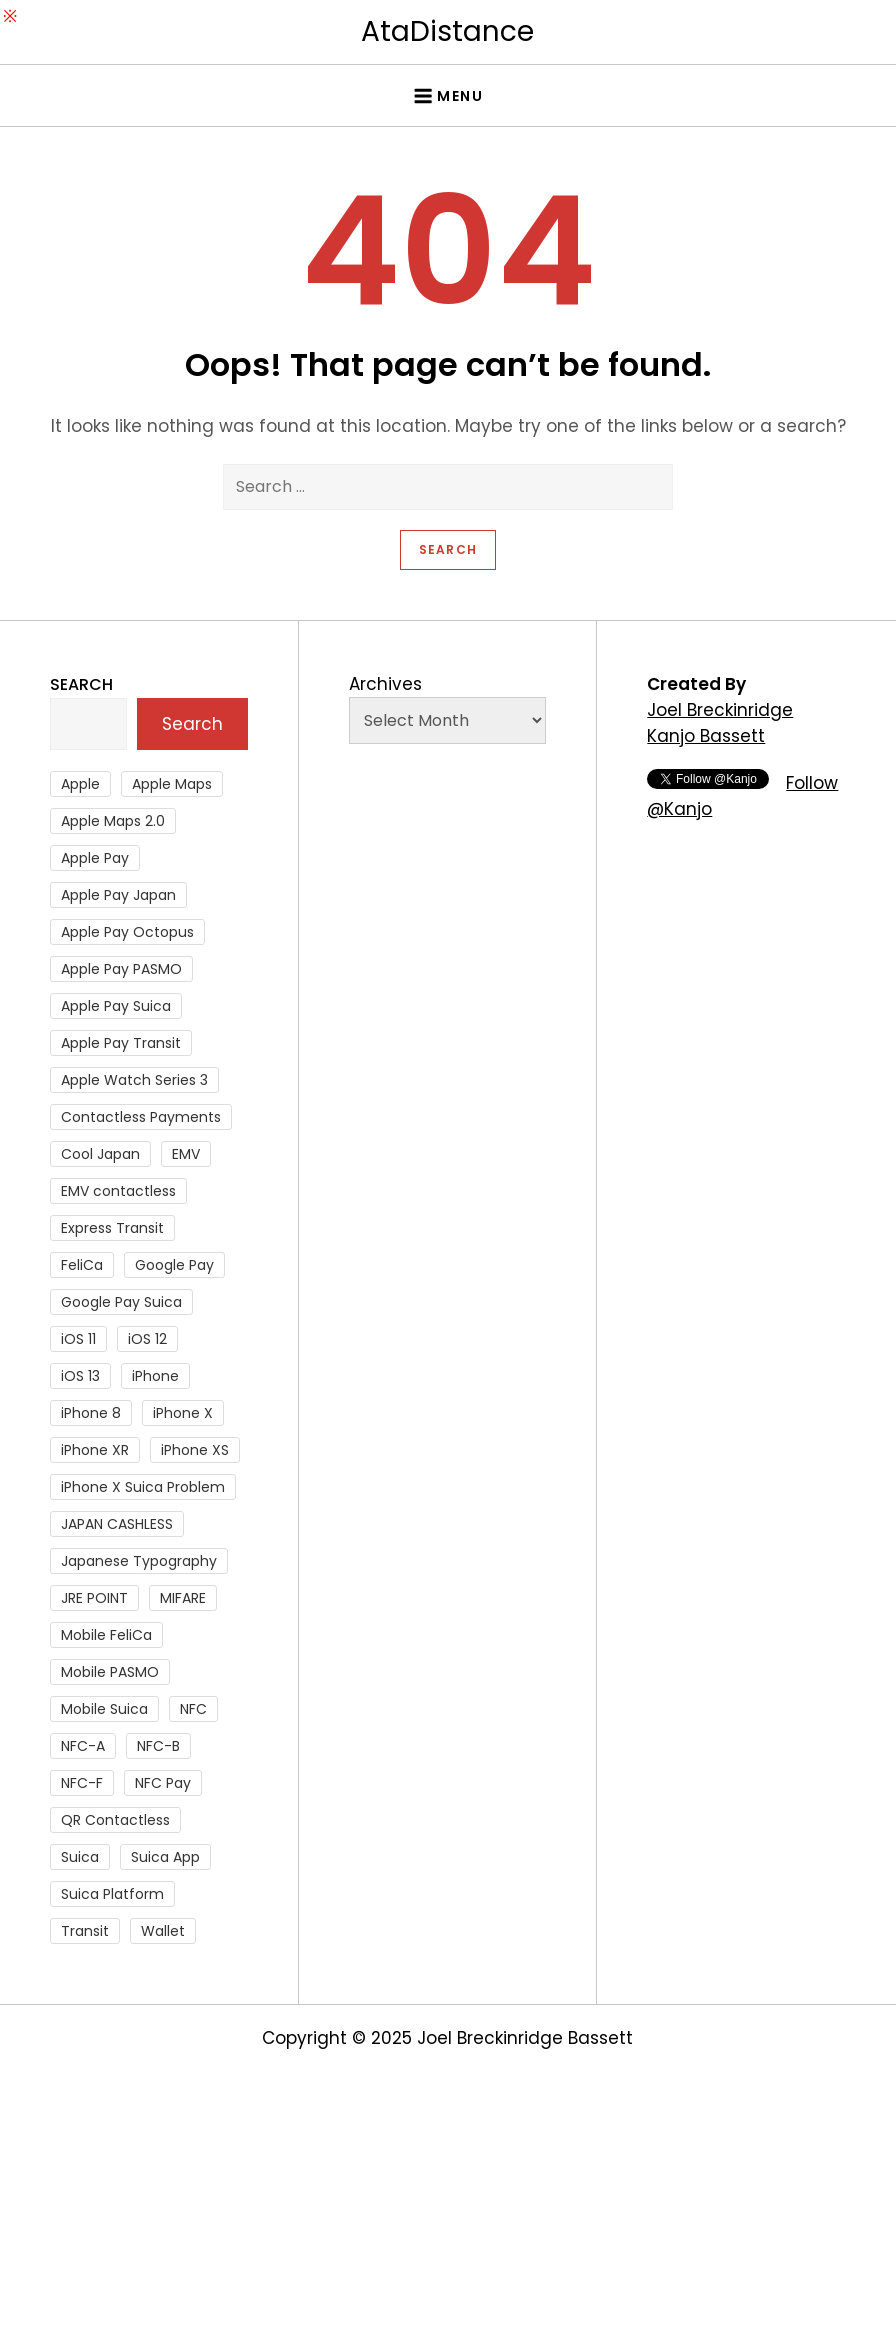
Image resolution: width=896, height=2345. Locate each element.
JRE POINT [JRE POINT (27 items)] (94, 1598)
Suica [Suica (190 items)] (80, 1857)
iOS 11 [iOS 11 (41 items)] (78, 1339)
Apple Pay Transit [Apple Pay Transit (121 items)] (121, 1043)
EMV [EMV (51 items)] (186, 1154)
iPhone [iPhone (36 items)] (155, 1376)
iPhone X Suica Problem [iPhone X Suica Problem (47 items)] (143, 1487)
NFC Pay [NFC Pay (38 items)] (163, 1783)
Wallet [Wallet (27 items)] (163, 1931)
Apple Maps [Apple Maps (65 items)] (172, 784)
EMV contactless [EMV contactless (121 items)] (118, 1191)
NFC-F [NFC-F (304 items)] (82, 1783)
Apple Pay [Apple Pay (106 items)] (95, 858)
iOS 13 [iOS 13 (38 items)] (80, 1376)
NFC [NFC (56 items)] (193, 1709)
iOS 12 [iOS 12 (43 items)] (147, 1339)
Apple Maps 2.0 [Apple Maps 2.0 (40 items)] (113, 821)
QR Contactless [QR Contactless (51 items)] (115, 1820)
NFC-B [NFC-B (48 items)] (158, 1746)
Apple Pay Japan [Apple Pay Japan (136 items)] (118, 895)
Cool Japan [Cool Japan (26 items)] (100, 1154)
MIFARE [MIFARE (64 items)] (183, 1598)
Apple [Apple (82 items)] (80, 784)
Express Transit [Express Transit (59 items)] (112, 1228)
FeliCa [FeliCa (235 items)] (82, 1265)
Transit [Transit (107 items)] (85, 1931)
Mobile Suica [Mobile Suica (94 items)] (104, 1709)
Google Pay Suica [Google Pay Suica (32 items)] (121, 1302)
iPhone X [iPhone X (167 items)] (183, 1413)
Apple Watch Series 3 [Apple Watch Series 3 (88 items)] (134, 1080)
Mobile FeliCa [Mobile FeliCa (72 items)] (106, 1635)
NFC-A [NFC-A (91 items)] (83, 1746)
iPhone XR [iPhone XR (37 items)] (95, 1450)
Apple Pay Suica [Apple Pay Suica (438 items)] (116, 1006)
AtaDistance (447, 31)
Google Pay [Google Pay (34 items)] (174, 1265)
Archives (385, 684)
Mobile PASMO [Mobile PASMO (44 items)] (110, 1672)
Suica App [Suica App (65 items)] (165, 1857)
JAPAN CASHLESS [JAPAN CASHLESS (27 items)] (117, 1524)
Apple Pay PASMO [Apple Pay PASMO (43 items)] (121, 969)
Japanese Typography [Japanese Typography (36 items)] (139, 1561)
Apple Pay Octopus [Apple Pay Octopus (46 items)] (127, 932)
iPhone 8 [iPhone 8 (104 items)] (91, 1413)
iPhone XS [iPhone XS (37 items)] (195, 1450)
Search (81, 684)
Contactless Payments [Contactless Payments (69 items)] (141, 1117)
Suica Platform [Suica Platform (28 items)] (112, 1894)
